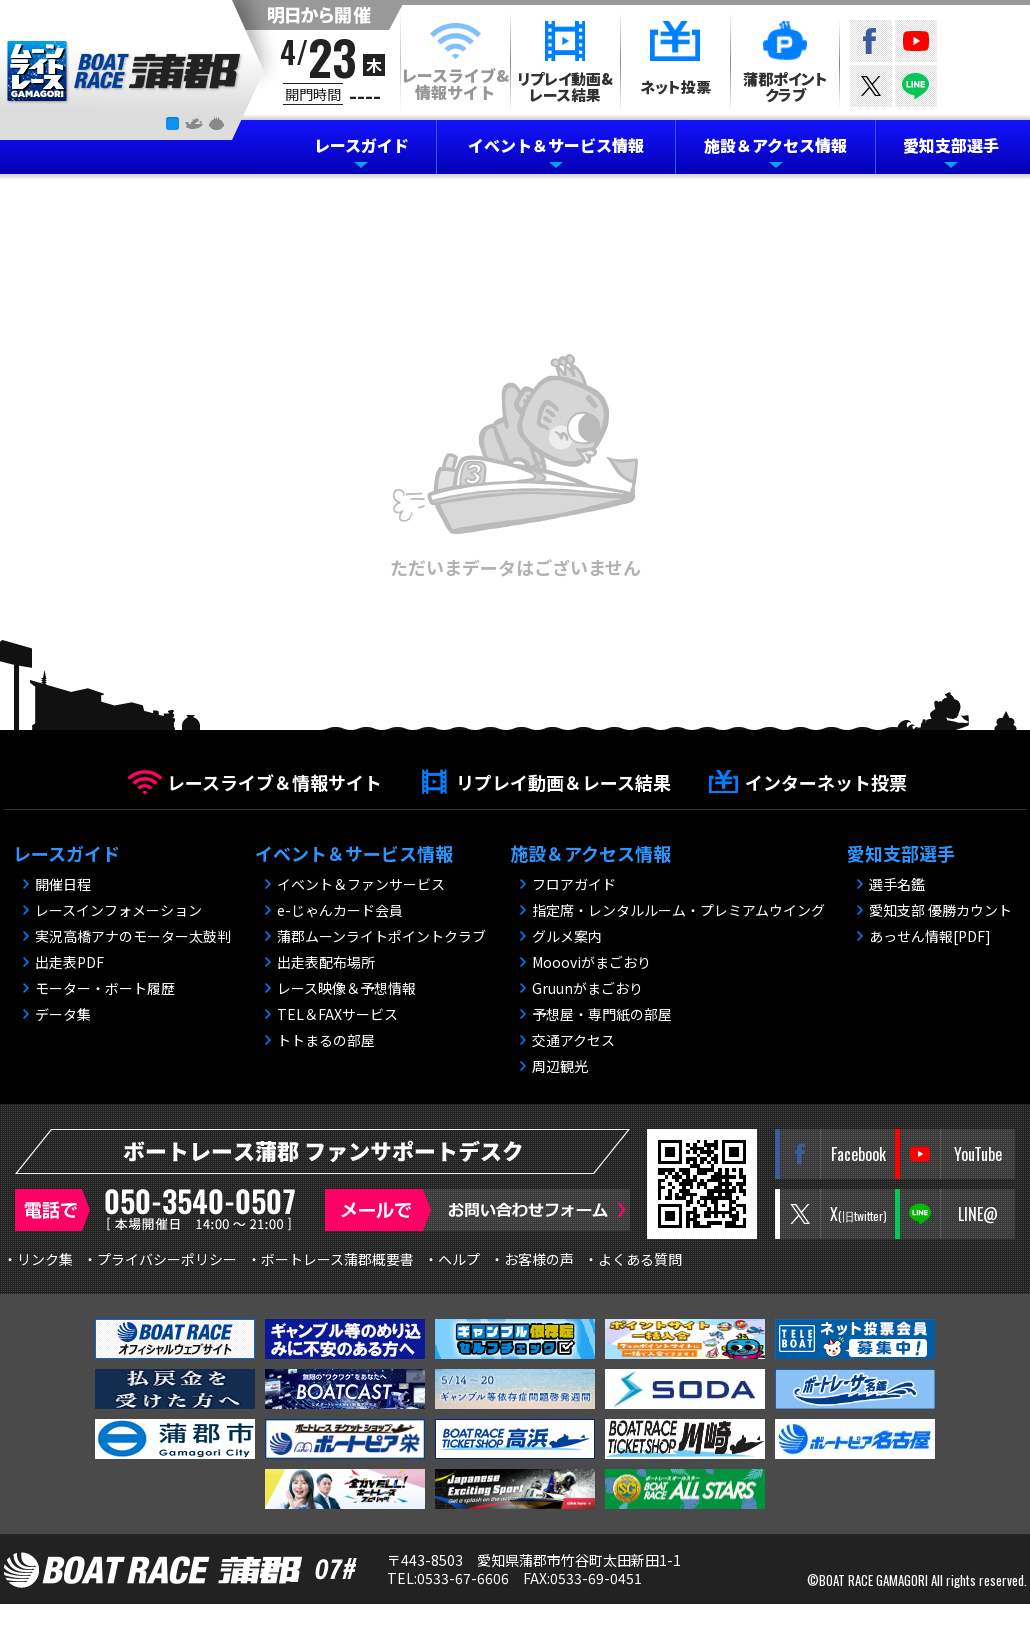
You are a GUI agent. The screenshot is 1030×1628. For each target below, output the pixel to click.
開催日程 (63, 884)
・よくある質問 (633, 1259)
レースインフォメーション (118, 910)
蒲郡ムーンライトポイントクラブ (381, 936)
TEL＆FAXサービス (337, 1014)
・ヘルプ (452, 1259)
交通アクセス (573, 1040)
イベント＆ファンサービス (361, 884)
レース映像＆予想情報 (346, 988)
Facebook (871, 41)
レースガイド (361, 145)
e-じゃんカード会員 (340, 910)
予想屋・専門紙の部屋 (602, 1014)
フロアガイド (574, 884)
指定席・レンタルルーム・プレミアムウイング (678, 910)
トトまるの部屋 (326, 1040)
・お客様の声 (532, 1259)
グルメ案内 (567, 936)
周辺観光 (560, 1066)
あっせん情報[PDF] (930, 936)
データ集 (63, 1014)
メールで (477, 1210)
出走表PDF (69, 962)
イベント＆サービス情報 (556, 145)
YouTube (916, 41)
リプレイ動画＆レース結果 (563, 782)
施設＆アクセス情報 (775, 145)
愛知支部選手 (951, 145)
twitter (871, 86)
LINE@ (916, 86)
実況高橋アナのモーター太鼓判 (133, 936)
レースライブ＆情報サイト (274, 782)
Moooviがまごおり (591, 962)
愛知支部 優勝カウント (940, 910)
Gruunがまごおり (587, 988)
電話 (160, 1210)
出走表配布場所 (326, 962)
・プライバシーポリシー (160, 1259)
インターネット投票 (826, 782)
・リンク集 (38, 1259)
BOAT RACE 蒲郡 (124, 72)
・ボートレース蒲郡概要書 (330, 1259)
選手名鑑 (897, 884)
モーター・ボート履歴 (105, 988)
